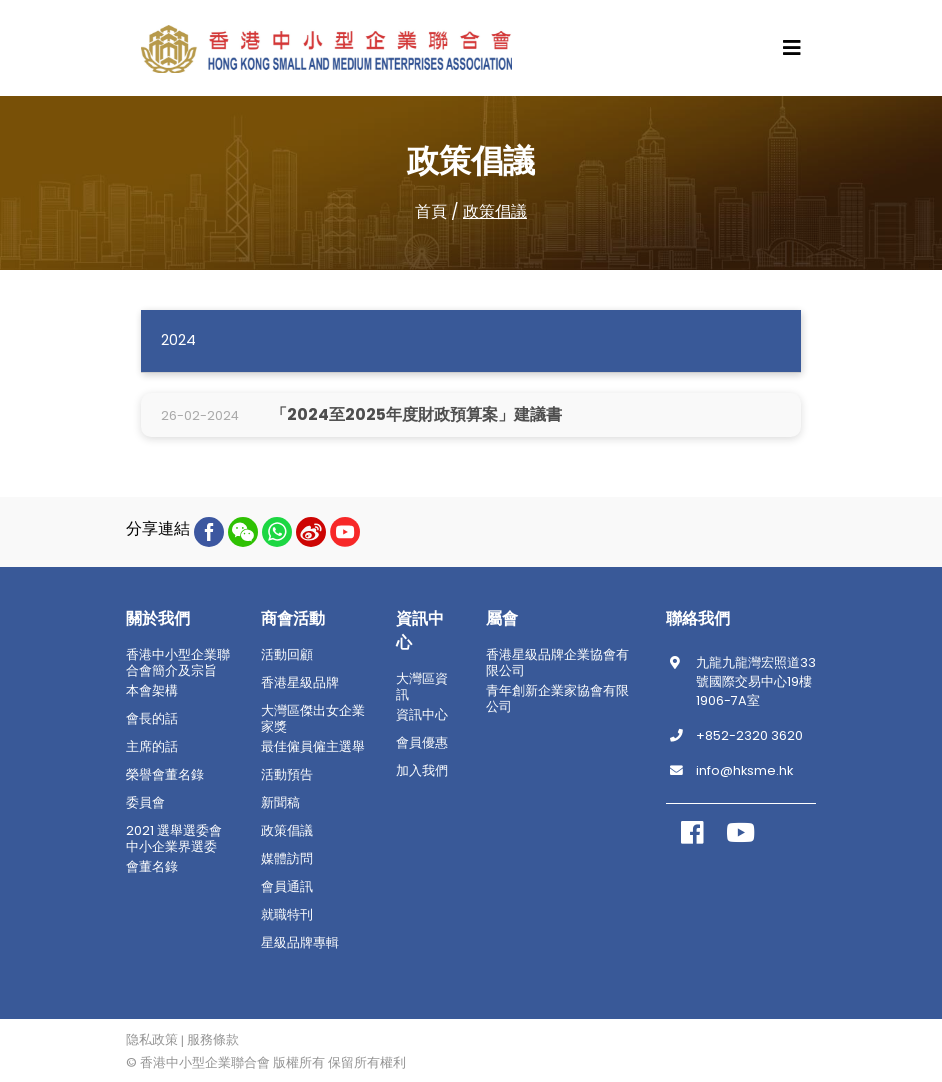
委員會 (145, 803)
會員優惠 (422, 743)
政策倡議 (495, 211)
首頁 (431, 211)
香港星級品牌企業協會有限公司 (557, 663)
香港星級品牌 (300, 683)
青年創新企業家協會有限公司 (557, 699)
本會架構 (152, 691)
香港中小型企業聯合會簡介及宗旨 (178, 663)
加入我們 (422, 771)
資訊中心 (422, 715)
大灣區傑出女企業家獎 (313, 719)
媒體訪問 (287, 859)
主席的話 (152, 747)
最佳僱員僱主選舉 (313, 747)
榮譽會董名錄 (165, 775)
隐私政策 (152, 1040)
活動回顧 (287, 655)
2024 (178, 340)
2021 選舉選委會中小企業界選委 (174, 839)
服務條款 (213, 1040)
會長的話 (152, 719)
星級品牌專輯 (300, 943)
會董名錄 (152, 867)
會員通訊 (287, 887)
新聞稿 (280, 803)
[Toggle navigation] (792, 48)
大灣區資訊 (422, 687)
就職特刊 (287, 915)
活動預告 (287, 775)
